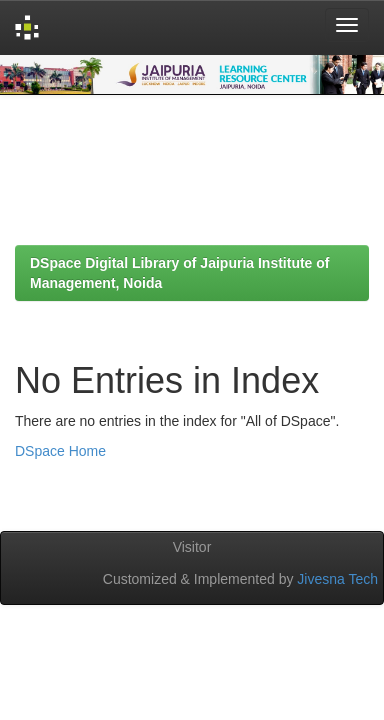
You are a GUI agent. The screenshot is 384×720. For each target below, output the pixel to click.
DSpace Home (60, 451)
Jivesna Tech (337, 579)
